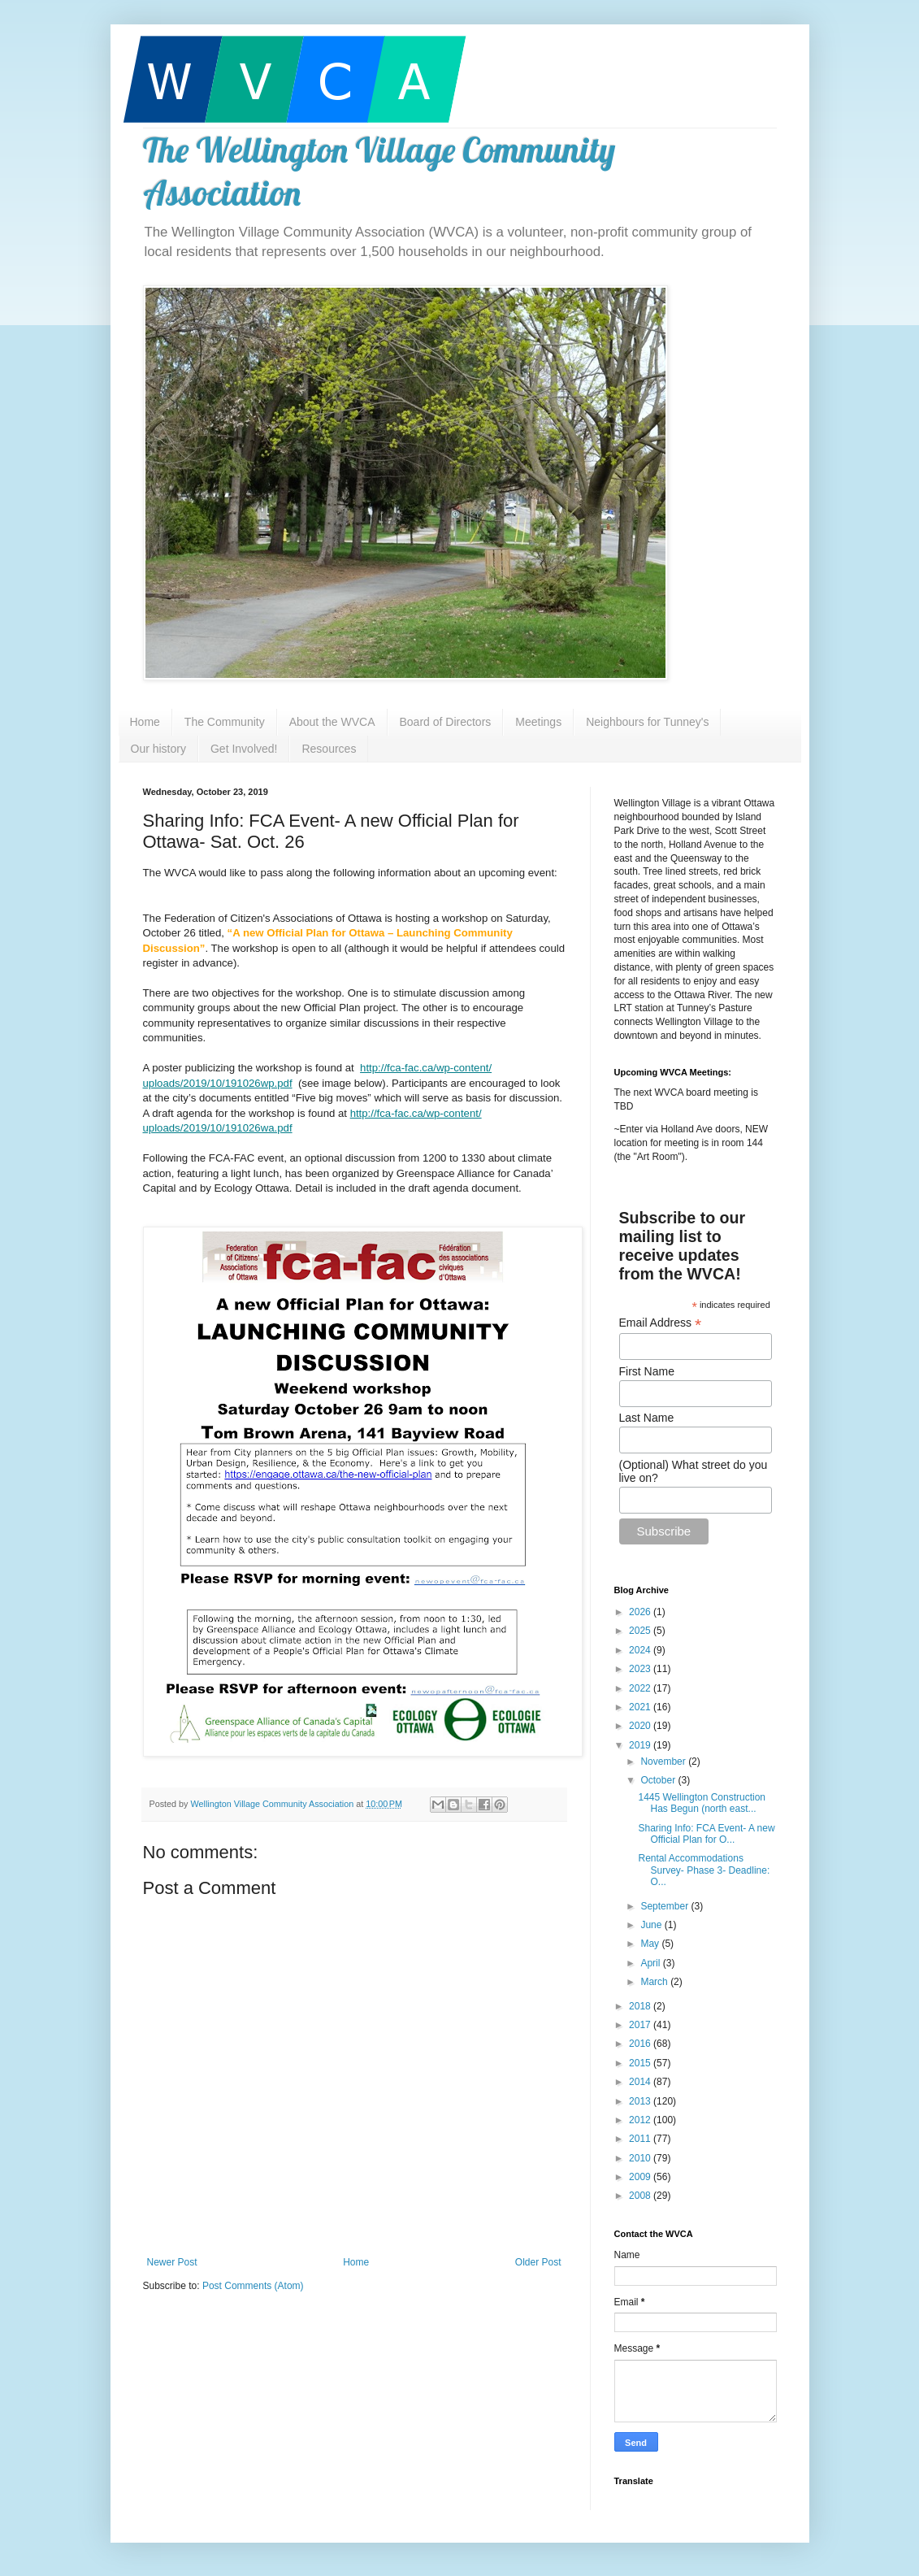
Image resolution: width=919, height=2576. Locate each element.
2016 (641, 2043)
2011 (641, 2138)
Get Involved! (244, 748)
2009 (641, 2177)
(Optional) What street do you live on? (693, 1471)
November (664, 1761)
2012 (641, 2120)
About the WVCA (332, 721)
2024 (641, 1650)
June (652, 1925)
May (650, 1943)
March (655, 1981)
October (659, 1780)
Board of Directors (446, 721)
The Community (224, 721)
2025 (641, 1630)
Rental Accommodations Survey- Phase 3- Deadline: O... (703, 1870)
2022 (641, 1688)
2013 (641, 2101)
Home (145, 721)
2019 (641, 1745)
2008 (641, 2195)
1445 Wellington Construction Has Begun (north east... (701, 1803)
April (651, 1963)
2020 (641, 1725)
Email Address (660, 1323)
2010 (641, 2158)
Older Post (538, 2262)
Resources (328, 748)
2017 (641, 2025)
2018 (641, 2006)
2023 (641, 1669)
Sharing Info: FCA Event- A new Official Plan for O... (706, 1833)
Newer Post (172, 2262)
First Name (646, 1371)
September (665, 1906)
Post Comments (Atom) (253, 2285)
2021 (641, 1707)
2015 (641, 2063)
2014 (641, 2081)
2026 (641, 1612)
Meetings (538, 721)
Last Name (646, 1417)
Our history (158, 748)
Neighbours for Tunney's (647, 721)
